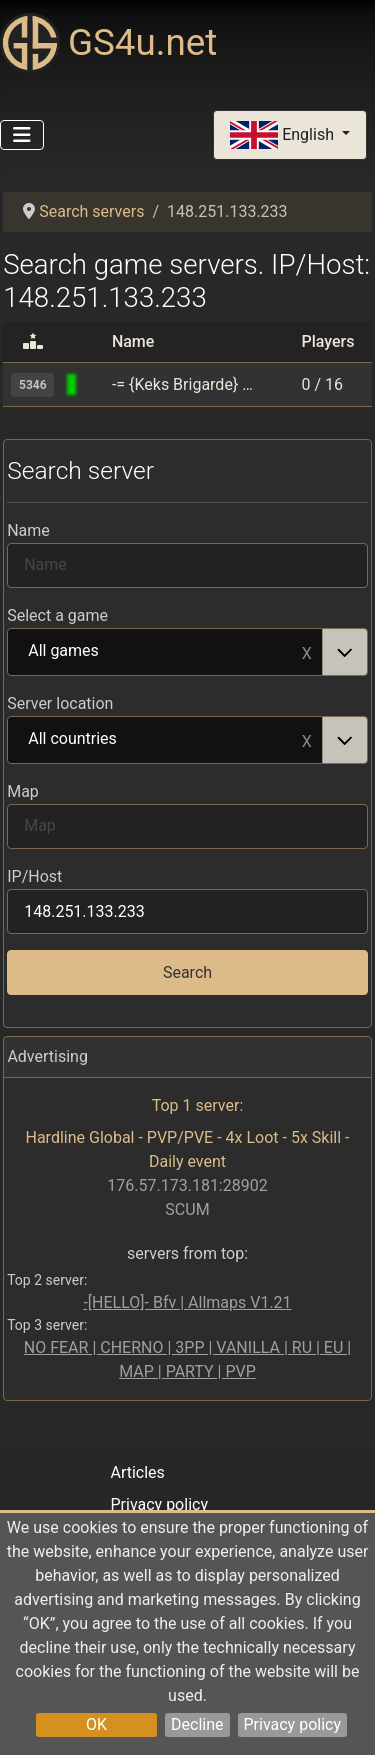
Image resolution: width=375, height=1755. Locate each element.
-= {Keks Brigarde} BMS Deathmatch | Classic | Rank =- (184, 384)
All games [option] (165, 652)
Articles (137, 1472)
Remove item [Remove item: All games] (307, 652)
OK (96, 1724)
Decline (197, 1724)
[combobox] (187, 652)
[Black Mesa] (95, 384)
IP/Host (34, 876)
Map (23, 791)
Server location (60, 703)
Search (187, 972)
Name (28, 530)
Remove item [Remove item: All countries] (307, 740)
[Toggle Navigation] (22, 135)
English (284, 135)
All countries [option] (165, 740)
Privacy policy (293, 1724)
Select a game (57, 615)
